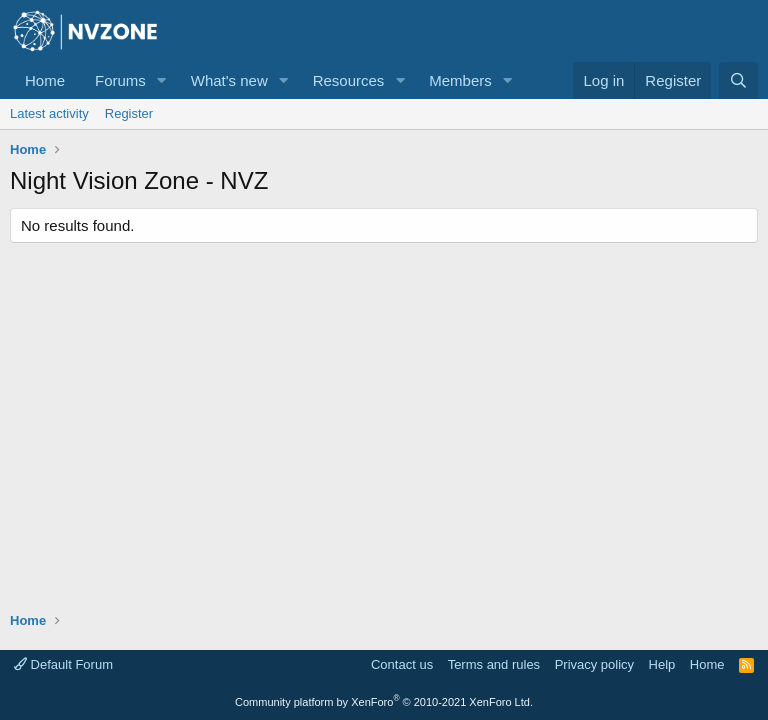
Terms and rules (494, 664)
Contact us (402, 664)
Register (129, 113)
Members (460, 80)
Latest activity (49, 113)
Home (45, 80)
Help (662, 664)
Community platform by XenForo (384, 702)
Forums (120, 80)
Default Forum (63, 664)
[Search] (738, 80)
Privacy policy (594, 664)
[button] (162, 80)
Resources (349, 80)
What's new (229, 80)
